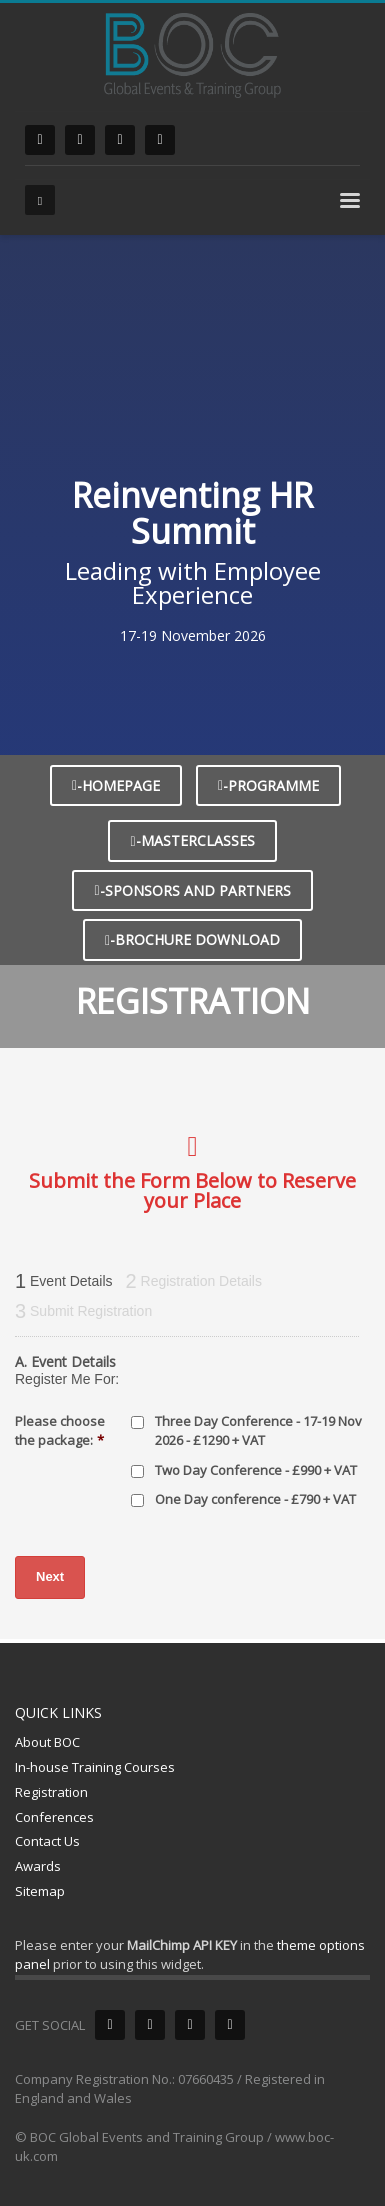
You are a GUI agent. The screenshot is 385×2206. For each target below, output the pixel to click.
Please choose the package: (60, 1430)
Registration (51, 1792)
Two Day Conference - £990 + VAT (256, 1470)
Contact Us (47, 1841)
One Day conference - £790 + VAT (255, 1499)
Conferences (54, 1817)
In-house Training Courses (95, 1767)
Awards (38, 1866)
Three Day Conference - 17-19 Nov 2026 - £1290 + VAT (258, 1431)
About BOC (47, 1742)
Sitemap (40, 1891)
